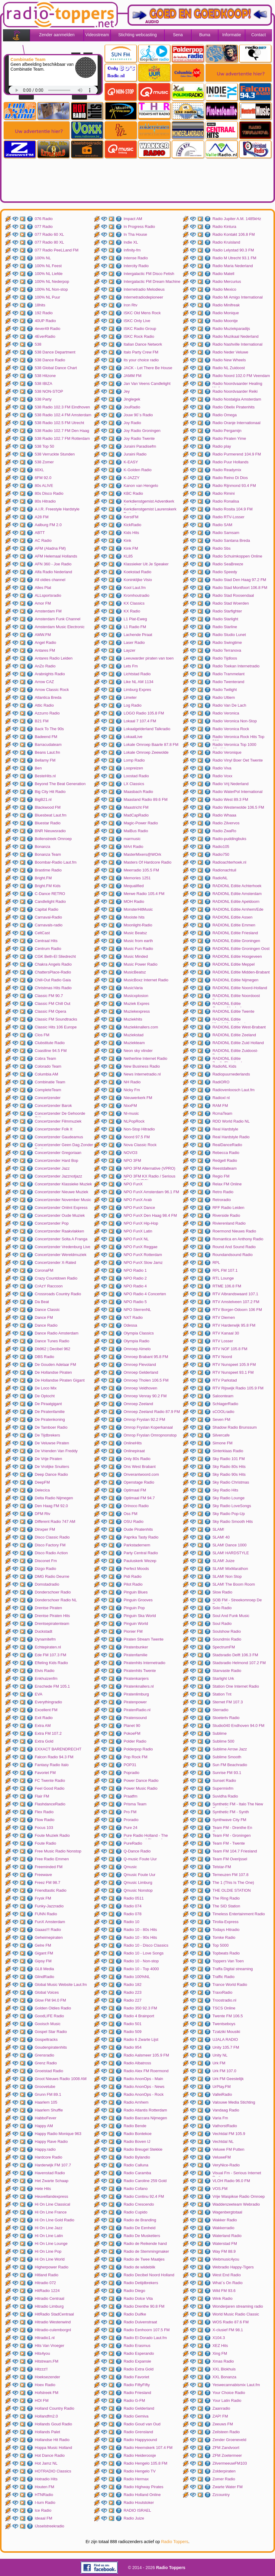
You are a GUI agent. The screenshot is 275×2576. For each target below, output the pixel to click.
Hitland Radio (46, 2275)
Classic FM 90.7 (49, 995)
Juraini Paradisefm (140, 446)
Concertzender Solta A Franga (61, 1239)
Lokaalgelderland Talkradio (147, 729)
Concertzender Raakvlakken (59, 1231)
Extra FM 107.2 (48, 1733)
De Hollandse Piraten (53, 1372)
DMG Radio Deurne (52, 1576)
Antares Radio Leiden (54, 658)
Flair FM (42, 1796)
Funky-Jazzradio (49, 1906)
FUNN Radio (46, 1914)
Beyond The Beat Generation (60, 783)
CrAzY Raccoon (49, 1286)
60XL (39, 470)
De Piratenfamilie (50, 1411)
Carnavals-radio (49, 925)
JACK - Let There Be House (148, 368)
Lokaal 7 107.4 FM (140, 721)
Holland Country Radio (54, 2408)
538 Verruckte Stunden (55, 454)
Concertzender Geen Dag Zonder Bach (64, 1146)
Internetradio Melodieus (144, 289)
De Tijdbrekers (47, 1435)
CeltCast (42, 933)
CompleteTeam (48, 1090)
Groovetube (45, 2086)
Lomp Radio (134, 760)
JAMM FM (132, 375)
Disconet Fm (46, 1560)
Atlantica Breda (48, 697)
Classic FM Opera (50, 1011)
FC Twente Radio (50, 1780)
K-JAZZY (132, 477)
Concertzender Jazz (52, 1168)
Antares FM (45, 650)
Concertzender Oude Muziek (60, 1215)
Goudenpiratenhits (51, 2047)
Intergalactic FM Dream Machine (152, 281)
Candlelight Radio (50, 901)
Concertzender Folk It (53, 1129)
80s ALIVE (44, 485)
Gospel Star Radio (51, 2031)
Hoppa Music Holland (53, 2447)
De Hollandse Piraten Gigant (60, 1380)
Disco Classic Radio (52, 1537)
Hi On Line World (50, 2259)
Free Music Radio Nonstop (58, 1851)
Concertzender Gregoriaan (58, 1152)
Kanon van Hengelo (141, 485)
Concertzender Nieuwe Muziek (61, 1192)
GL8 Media (44, 1969)
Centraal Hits (46, 940)
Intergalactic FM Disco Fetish (149, 273)
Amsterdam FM (48, 611)
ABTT (40, 532)
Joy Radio (132, 422)
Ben (38, 768)
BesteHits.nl (45, 776)
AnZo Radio (45, 666)
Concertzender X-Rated (55, 1262)
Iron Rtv (131, 305)
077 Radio (44, 226)
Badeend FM (46, 736)
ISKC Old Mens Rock (142, 313)
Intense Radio (136, 258)
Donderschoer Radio (53, 1592)
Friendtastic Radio (50, 1890)
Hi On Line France (51, 2212)
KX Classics (134, 603)
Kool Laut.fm (135, 587)
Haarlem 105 (46, 2102)
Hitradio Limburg (49, 2306)
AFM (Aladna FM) (50, 548)
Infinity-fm (132, 250)
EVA (38, 1694)
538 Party (43, 399)
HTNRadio (44, 2494)
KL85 (128, 556)
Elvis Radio (44, 1670)
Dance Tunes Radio (52, 1341)
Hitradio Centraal (49, 2298)
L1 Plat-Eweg (135, 619)
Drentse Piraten (48, 1608)
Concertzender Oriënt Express (61, 1207)
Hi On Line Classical (52, 2204)
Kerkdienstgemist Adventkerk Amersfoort (149, 502)
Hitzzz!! (41, 2369)
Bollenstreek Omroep (53, 838)
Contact (258, 34)
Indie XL (131, 242)
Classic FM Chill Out (52, 1003)
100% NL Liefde (49, 273)
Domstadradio (47, 1584)
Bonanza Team (48, 854)
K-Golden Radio (138, 470)
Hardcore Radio (48, 2157)
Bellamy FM (45, 760)
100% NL (43, 258)
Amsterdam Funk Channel (57, 619)
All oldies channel (50, 579)
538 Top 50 (44, 446)
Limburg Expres (137, 689)
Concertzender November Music (63, 1199)
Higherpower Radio (51, 2267)
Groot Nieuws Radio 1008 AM (60, 2078)
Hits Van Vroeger (49, 2345)
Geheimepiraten (49, 1937)
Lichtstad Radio (137, 674)
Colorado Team (48, 1066)
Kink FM (131, 548)
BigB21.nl (43, 799)
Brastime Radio (48, 870)
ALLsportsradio (48, 595)
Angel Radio (45, 642)
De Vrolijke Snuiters (52, 1466)
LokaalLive (133, 736)
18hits (40, 305)
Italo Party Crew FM (141, 352)
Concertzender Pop (52, 1223)
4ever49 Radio (47, 328)
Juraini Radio (135, 454)
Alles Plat (43, 587)
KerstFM (131, 517)
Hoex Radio (45, 2385)
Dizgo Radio (45, 1568)
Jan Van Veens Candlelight (147, 383)
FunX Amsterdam (50, 1921)
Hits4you (42, 2353)
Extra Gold (44, 1741)
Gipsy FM (43, 1961)
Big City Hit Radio (50, 791)
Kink (127, 540)
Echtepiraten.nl (48, 1647)
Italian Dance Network (143, 344)
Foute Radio (45, 1843)
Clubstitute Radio (50, 1042)
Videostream (97, 34)
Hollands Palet (47, 2432)
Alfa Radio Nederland (53, 572)
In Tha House (135, 234)
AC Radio (43, 540)
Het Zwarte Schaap (51, 2180)
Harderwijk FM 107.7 (53, 2165)
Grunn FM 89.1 (48, 2094)
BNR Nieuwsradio (50, 831)
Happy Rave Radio (51, 2141)
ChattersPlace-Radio (53, 972)
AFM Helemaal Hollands (56, 556)
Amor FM (43, 603)
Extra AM (43, 1725)
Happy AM (44, 2126)
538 (38, 344)
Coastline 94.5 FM (51, 1050)
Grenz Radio (46, 2063)
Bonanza (42, 846)
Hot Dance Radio (50, 2455)
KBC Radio (133, 493)
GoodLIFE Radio (49, 2016)
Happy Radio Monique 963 (58, 2133)
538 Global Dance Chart (56, 368)
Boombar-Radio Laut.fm (55, 862)
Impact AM (133, 218)
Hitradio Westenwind (53, 2322)
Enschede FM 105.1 (52, 1686)
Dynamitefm (45, 1639)
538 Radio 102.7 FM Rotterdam (62, 438)
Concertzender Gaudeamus (59, 1137)
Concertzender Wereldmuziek (60, 1254)
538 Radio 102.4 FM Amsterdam (63, 415)
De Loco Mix (46, 1388)
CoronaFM (44, 1270)
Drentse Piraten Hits (52, 1615)
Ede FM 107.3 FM (50, 1655)
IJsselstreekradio (49, 2526)
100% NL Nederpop (52, 281)
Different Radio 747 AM (55, 1521)
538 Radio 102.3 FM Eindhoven (62, 407)
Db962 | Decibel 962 (52, 1349)
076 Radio (44, 218)
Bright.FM (43, 878)
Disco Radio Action (51, 1553)
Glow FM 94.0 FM (50, 2000)
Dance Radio (46, 1325)
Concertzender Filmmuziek (58, 1121)
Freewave (43, 1874)
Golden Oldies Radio (53, 2008)
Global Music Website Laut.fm (61, 1984)
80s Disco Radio (49, 493)
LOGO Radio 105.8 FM (144, 713)
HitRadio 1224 (47, 2290)
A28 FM (42, 517)
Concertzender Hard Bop (56, 1160)
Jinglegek (132, 399)
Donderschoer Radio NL (56, 1600)
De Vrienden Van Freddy (56, 1451)
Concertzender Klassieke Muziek (63, 1184)
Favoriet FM (45, 1772)
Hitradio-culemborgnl (53, 2330)
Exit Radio (44, 1717)
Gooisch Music (47, 2023)
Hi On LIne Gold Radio (54, 2220)
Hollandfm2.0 (46, 2416)
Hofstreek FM (46, 2392)
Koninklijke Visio (138, 579)
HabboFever (46, 2118)
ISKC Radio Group (140, 328)
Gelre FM (43, 1945)
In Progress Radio (139, 226)
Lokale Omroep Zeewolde (146, 752)
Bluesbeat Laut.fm (50, 815)
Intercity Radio (136, 266)
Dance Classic (47, 1309)
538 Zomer (44, 462)
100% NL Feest (48, 266)
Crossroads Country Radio (58, 1294)
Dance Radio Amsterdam (57, 1333)
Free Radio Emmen (52, 1859)
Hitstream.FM (46, 2361)
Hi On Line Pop (48, 2251)
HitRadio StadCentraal (54, 2314)
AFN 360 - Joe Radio (53, 564)
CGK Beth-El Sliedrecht (55, 956)
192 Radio (44, 313)
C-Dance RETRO (50, 893)
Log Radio (132, 705)
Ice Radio (43, 2510)
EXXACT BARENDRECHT (58, 1749)
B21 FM (42, 721)
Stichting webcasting (137, 34)
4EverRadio (45, 336)
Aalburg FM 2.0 (48, 525)
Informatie (231, 34)
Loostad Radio (136, 776)
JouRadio (132, 407)
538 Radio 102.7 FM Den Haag (62, 430)
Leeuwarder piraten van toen (149, 658)
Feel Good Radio (49, 1788)
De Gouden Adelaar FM (55, 1364)
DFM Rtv (42, 1513)
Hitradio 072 (45, 2282)
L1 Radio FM (135, 627)
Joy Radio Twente (139, 438)
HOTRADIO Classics (53, 2471)
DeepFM (42, 1482)
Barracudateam (48, 744)
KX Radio (132, 611)
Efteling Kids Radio (51, 1662)
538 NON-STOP (49, 391)
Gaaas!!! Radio (48, 1929)
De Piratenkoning (50, 1419)
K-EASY (131, 462)
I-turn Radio (45, 2502)
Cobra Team (45, 1058)
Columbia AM (46, 1074)
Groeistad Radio (49, 2071)
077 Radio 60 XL (49, 234)
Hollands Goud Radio (53, 2424)
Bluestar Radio (47, 823)
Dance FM (44, 1317)
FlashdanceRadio (50, 1804)
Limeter (130, 697)
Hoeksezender (47, 2377)
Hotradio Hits (46, 2479)
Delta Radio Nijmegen (54, 1498)
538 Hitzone (45, 375)
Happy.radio (45, 2149)
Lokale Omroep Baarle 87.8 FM (151, 744)
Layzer (129, 650)
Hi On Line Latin (49, 2235)
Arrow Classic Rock (52, 689)
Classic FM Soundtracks (56, 1019)
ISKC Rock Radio (139, 336)
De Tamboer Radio (51, 1427)
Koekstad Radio (137, 572)
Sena (178, 34)
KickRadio (132, 525)
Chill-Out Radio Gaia (53, 980)
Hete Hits (43, 2188)
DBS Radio (44, 1356)
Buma (204, 34)
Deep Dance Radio (51, 1474)
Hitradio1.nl (45, 2337)
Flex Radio (44, 1812)
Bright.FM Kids (47, 886)
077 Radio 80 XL (49, 242)
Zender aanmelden (57, 34)
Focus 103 (44, 1827)
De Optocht (45, 1396)
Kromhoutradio (136, 595)
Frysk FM (43, 1898)
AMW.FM (43, 634)
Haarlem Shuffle (49, 2110)
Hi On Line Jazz (49, 2228)
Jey (127, 391)
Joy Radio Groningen (142, 430)
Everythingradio (48, 1702)
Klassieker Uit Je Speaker (146, 564)
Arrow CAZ (44, 681)
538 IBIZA (43, 383)
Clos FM (42, 1035)
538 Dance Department (55, 352)
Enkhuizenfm (46, 1678)
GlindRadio (44, 1976)
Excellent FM (46, 1710)
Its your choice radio (141, 360)
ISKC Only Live (137, 320)
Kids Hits (131, 532)
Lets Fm (131, 666)
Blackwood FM (47, 807)
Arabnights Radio (50, 674)
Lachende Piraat (138, 634)
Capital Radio (46, 909)
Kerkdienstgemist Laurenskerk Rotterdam (150, 510)
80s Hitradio (45, 501)
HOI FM (42, 2400)
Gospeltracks (46, 2039)
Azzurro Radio (47, 713)
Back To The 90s (49, 729)
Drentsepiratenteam (52, 1623)
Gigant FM (44, 1953)
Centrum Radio (48, 948)
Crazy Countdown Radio (56, 1278)
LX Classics (134, 783)
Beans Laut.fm (47, 752)
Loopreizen (133, 768)
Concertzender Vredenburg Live (62, 1247)
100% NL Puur (47, 297)
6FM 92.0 (43, 477)
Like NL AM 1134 (139, 681)
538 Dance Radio (50, 360)
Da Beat (42, 1301)
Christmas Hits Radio (53, 988)
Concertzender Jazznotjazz (58, 1176)
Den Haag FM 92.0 (51, 1506)
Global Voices (47, 1992)
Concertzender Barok (53, 1105)
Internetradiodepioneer (143, 297)
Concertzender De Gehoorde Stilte (60, 1114)
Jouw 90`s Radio (138, 415)
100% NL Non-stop (51, 289)
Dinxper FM (45, 1529)
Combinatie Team (50, 1082)
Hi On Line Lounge (51, 2243)
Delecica (42, 1490)
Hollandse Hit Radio (52, 2439)
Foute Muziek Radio (52, 1835)
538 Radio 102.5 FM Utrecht (59, 422)
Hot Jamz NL (46, 2463)
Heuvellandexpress (51, 2196)
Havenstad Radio (50, 2173)
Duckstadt (43, 1631)
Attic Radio (44, 705)
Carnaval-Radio (48, 917)
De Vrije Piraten (48, 1458)
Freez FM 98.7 (47, 1882)
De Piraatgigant (48, 1403)
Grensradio (44, 2055)
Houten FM (44, 2487)
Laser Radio (134, 642)
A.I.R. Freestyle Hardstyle (57, 509)
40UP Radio (45, 320)
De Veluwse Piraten (52, 1443)
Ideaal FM (43, 2518)
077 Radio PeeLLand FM (57, 250)
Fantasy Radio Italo (52, 1765)
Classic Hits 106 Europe (56, 1027)
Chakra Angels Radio (53, 964)
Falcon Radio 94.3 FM (54, 1757)
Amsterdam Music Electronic (60, 627)
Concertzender (47, 1097)
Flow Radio (44, 1819)
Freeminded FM (49, 1867)
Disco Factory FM (50, 1545)
